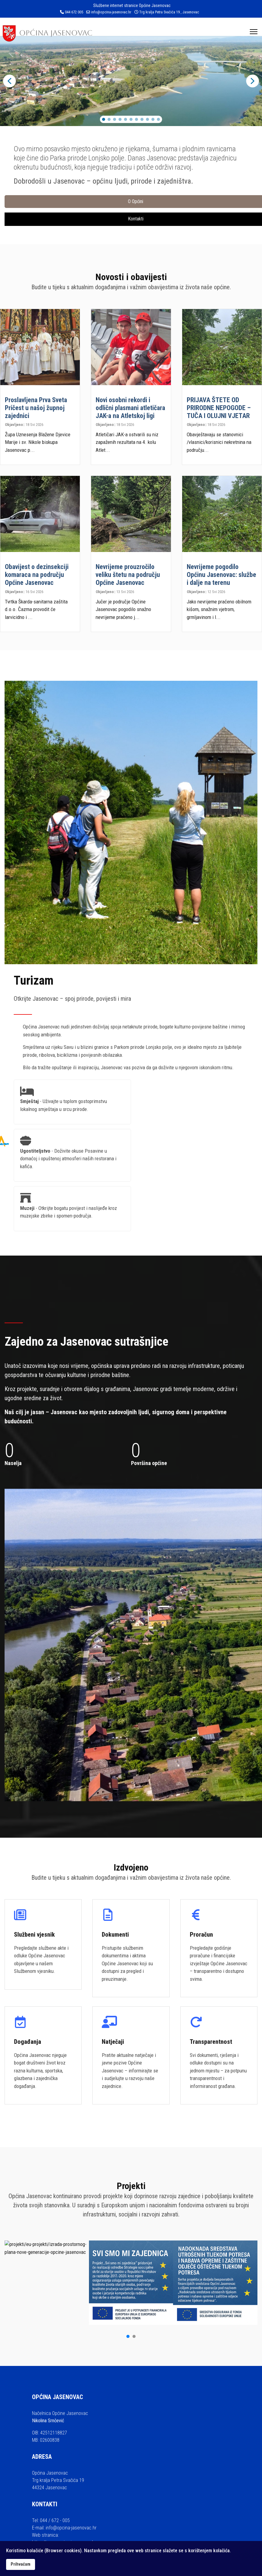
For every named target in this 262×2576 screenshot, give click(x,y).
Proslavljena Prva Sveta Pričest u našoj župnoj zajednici (36, 408)
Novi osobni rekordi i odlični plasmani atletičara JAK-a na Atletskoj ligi (130, 408)
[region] (131, 81)
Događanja (27, 2041)
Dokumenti (115, 1934)
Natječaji (113, 2041)
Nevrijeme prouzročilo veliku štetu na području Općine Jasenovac (128, 574)
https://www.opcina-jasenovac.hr (64, 2458)
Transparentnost (211, 2041)
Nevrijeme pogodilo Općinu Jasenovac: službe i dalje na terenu (221, 574)
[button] (9, 81)
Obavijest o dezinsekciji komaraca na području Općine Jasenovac (37, 574)
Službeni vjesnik (34, 1934)
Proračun (201, 1934)
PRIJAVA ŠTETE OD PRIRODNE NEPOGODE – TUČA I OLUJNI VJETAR (219, 408)
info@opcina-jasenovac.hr (111, 12)
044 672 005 (74, 12)
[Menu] (253, 32)
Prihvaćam (20, 2564)
